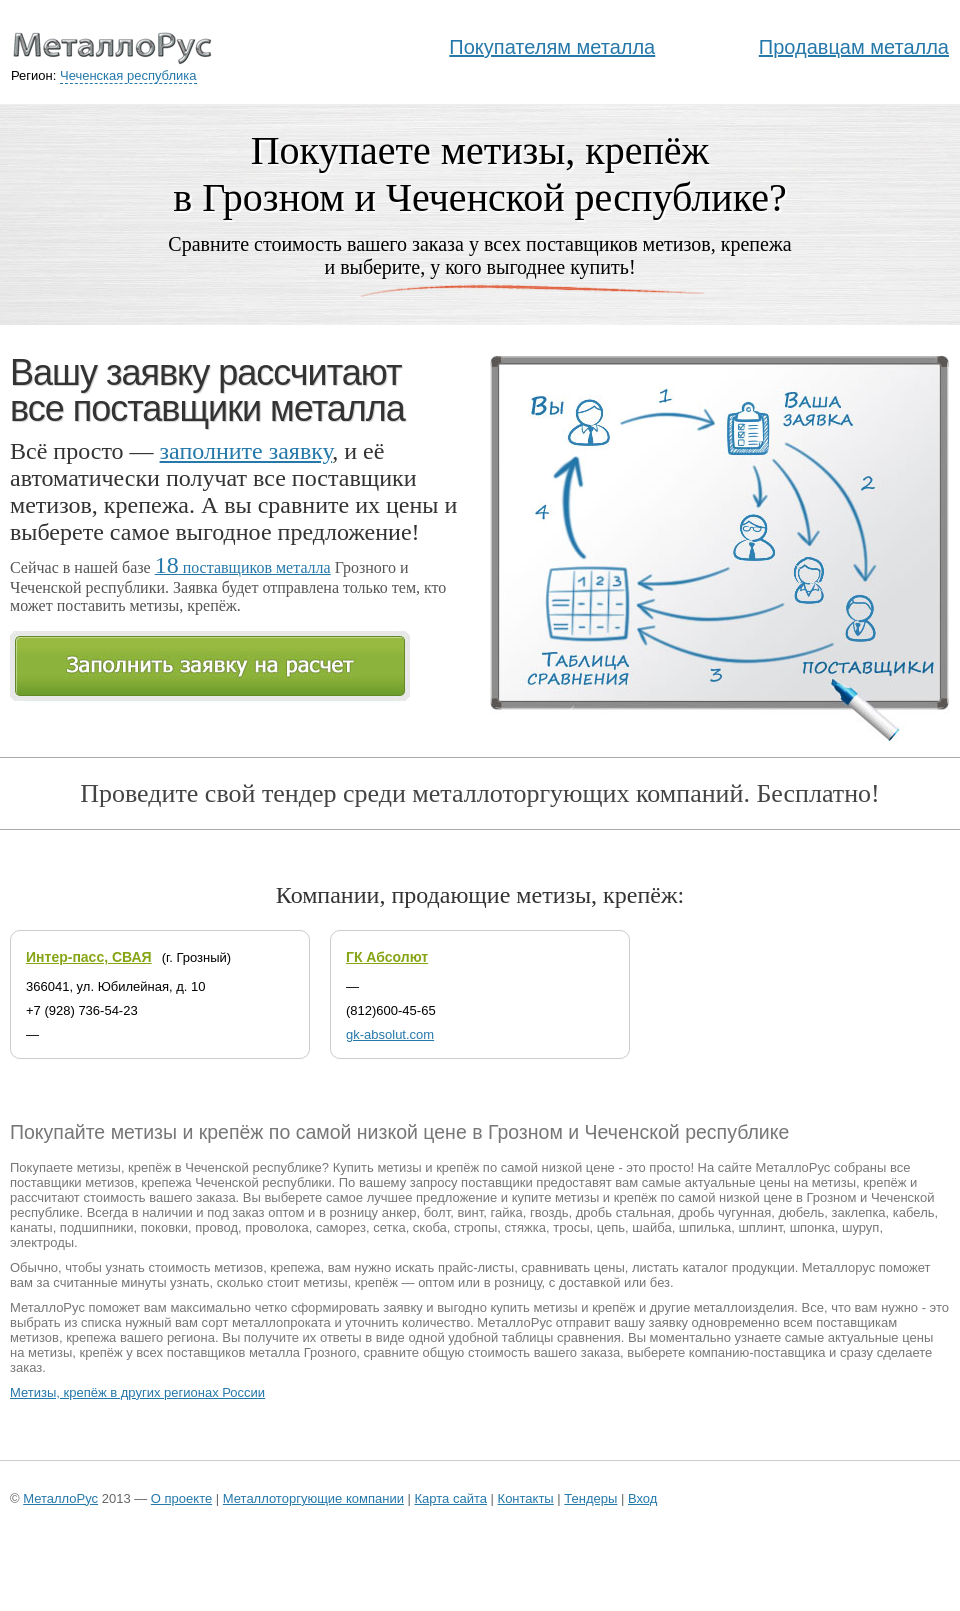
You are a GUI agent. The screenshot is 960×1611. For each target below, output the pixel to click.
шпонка (812, 1227)
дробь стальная (623, 1212)
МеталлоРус (60, 1498)
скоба (430, 1227)
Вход (642, 1498)
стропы (475, 1227)
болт (437, 1212)
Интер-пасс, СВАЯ (89, 957)
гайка (507, 1212)
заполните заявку (246, 451)
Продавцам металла (854, 47)
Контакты (526, 1498)
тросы (571, 1227)
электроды (42, 1242)
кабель (914, 1212)
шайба (651, 1227)
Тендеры (590, 1498)
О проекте (181, 1498)
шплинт (760, 1227)
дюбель (801, 1212)
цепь (611, 1227)
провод (216, 1227)
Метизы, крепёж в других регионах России (137, 1392)
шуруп (860, 1227)
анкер (399, 1212)
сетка (389, 1227)
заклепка (859, 1212)
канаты (31, 1227)
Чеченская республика (128, 75)
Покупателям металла (552, 47)
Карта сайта (451, 1498)
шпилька (705, 1227)
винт (470, 1212)
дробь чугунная (724, 1212)
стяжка (525, 1227)
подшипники (97, 1227)
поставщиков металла (243, 567)
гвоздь (549, 1212)
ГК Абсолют (387, 957)
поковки (164, 1227)
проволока (276, 1227)
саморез (341, 1227)
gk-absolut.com (390, 1034)
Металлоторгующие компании (313, 1498)
